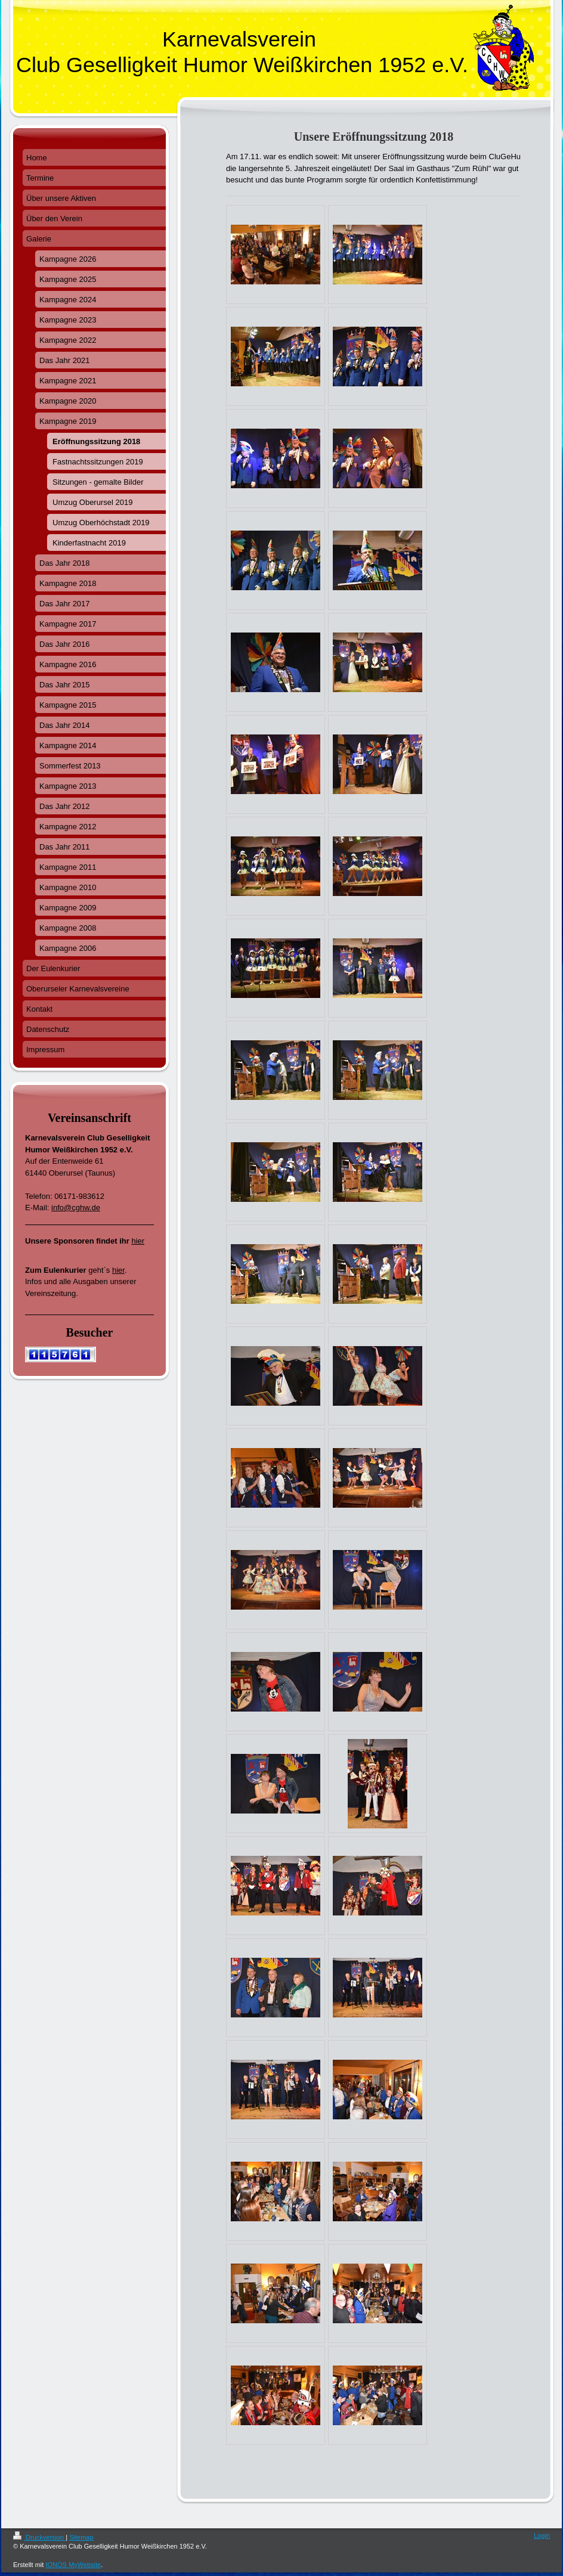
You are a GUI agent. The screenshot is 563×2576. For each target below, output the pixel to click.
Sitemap (81, 2537)
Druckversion (39, 2537)
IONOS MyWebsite (73, 2564)
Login (542, 2535)
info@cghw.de (75, 1207)
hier (137, 1240)
